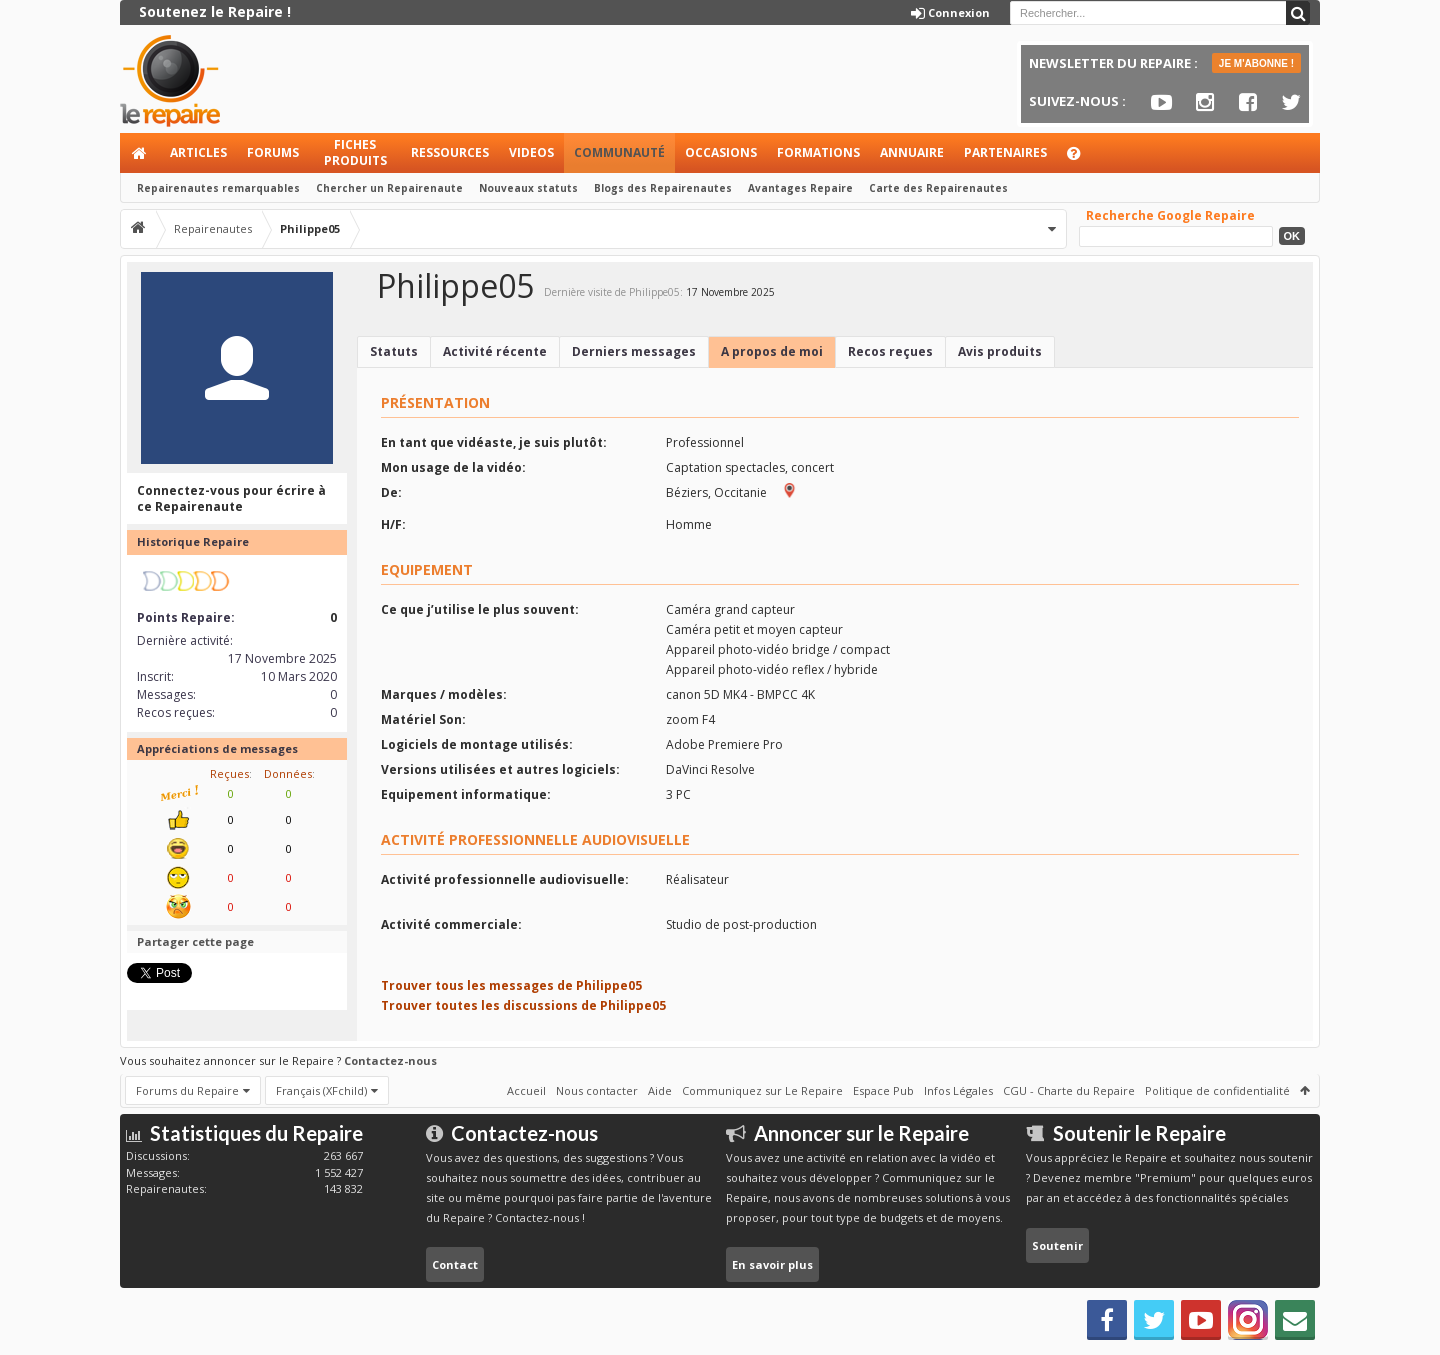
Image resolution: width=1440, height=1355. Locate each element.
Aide (1083, 158)
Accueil (140, 153)
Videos (531, 152)
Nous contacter (597, 1090)
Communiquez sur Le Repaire (762, 1090)
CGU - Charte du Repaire (1069, 1090)
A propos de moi (772, 351)
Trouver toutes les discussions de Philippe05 (523, 1005)
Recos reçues (890, 351)
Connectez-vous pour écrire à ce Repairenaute (231, 498)
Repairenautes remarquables (218, 188)
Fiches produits (355, 152)
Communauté (619, 152)
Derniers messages (634, 351)
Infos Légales (958, 1090)
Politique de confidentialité (1217, 1090)
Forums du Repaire (187, 1090)
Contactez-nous (390, 1060)
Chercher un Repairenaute (389, 188)
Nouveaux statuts (528, 188)
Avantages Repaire (800, 188)
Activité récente (495, 351)
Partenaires (1005, 152)
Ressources (450, 152)
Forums (273, 152)
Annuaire (912, 152)
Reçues (229, 773)
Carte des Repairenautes (938, 188)
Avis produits (1000, 351)
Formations (818, 152)
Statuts (394, 351)
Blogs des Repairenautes (663, 188)
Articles (198, 152)
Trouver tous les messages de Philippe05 (511, 985)
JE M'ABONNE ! (1256, 63)
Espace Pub (883, 1090)
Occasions (721, 152)
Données (288, 773)
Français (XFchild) (321, 1090)
